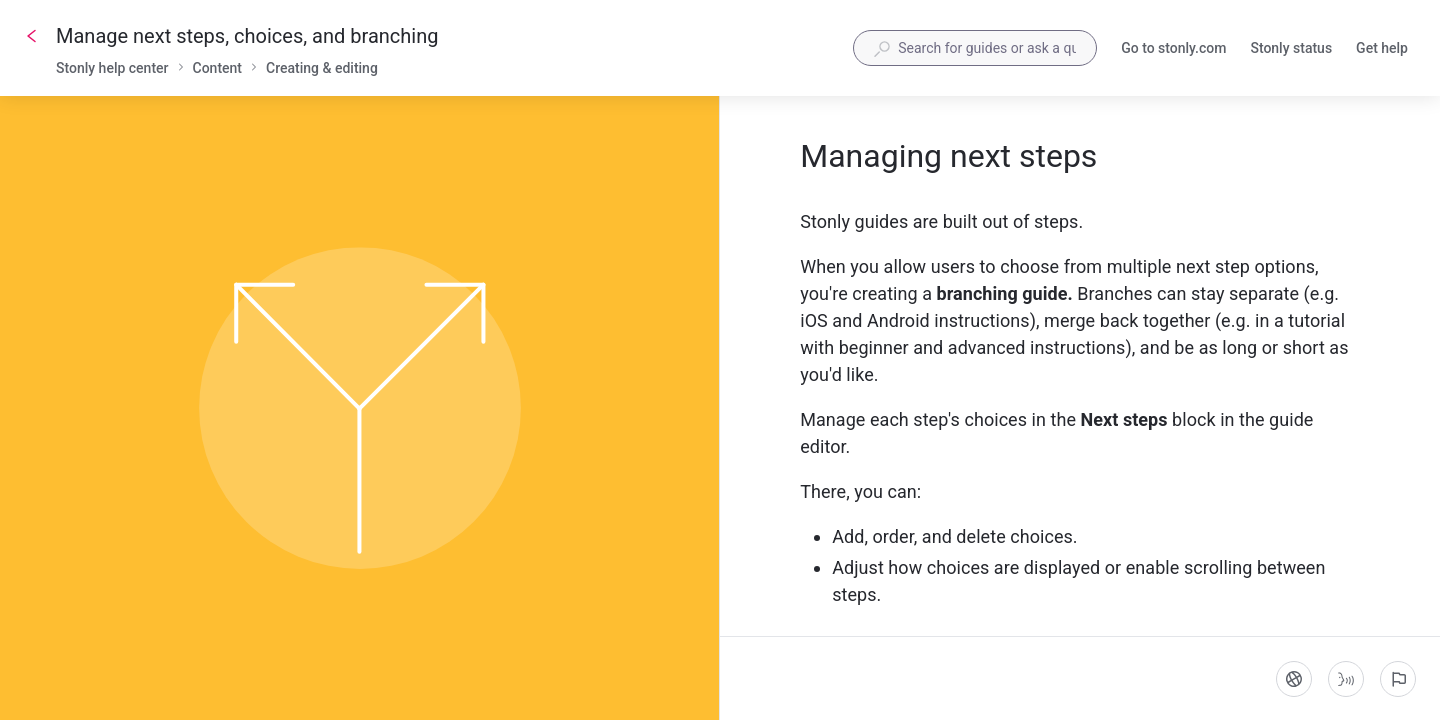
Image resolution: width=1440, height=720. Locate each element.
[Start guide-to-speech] (1346, 679)
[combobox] (975, 48)
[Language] (1294, 679)
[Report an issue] (1398, 679)
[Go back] (32, 36)
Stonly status (1291, 50)
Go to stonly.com (1173, 50)
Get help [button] (1382, 48)
